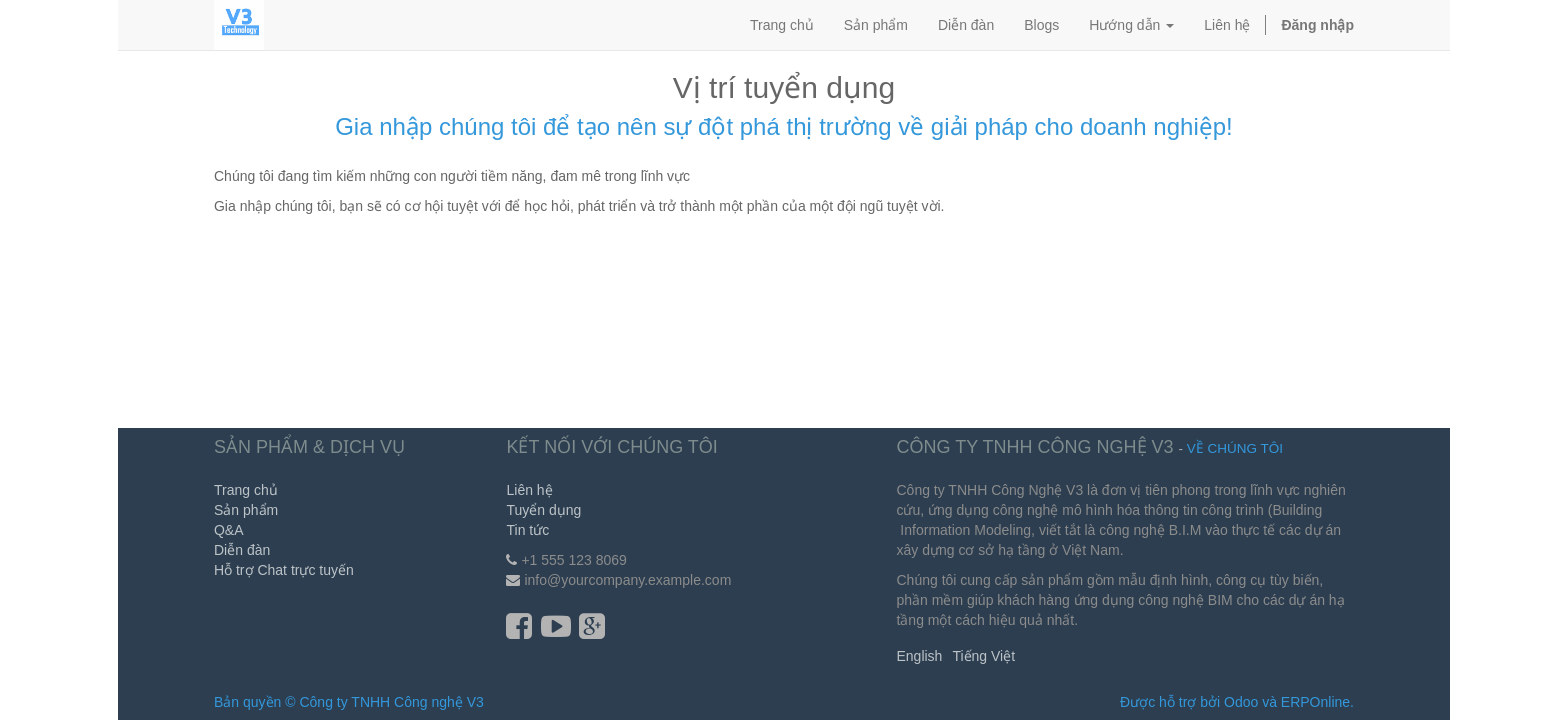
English (919, 656)
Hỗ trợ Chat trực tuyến (284, 570)
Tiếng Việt (983, 656)
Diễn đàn (242, 550)
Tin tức (527, 530)
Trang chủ (246, 490)
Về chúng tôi (1235, 448)
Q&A (229, 530)
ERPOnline (1315, 702)
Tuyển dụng (543, 510)
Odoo (1241, 702)
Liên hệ (529, 490)
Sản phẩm (246, 510)
